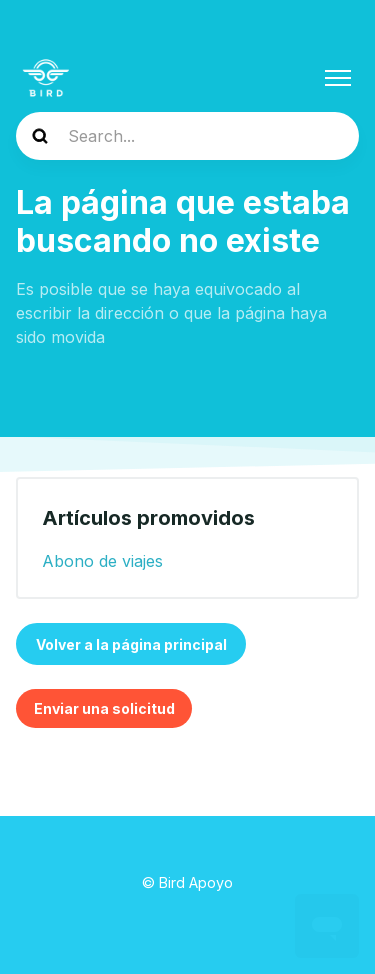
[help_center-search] (187, 136)
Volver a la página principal (131, 644)
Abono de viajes (102, 561)
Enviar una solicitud (104, 708)
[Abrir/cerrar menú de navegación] (338, 78)
